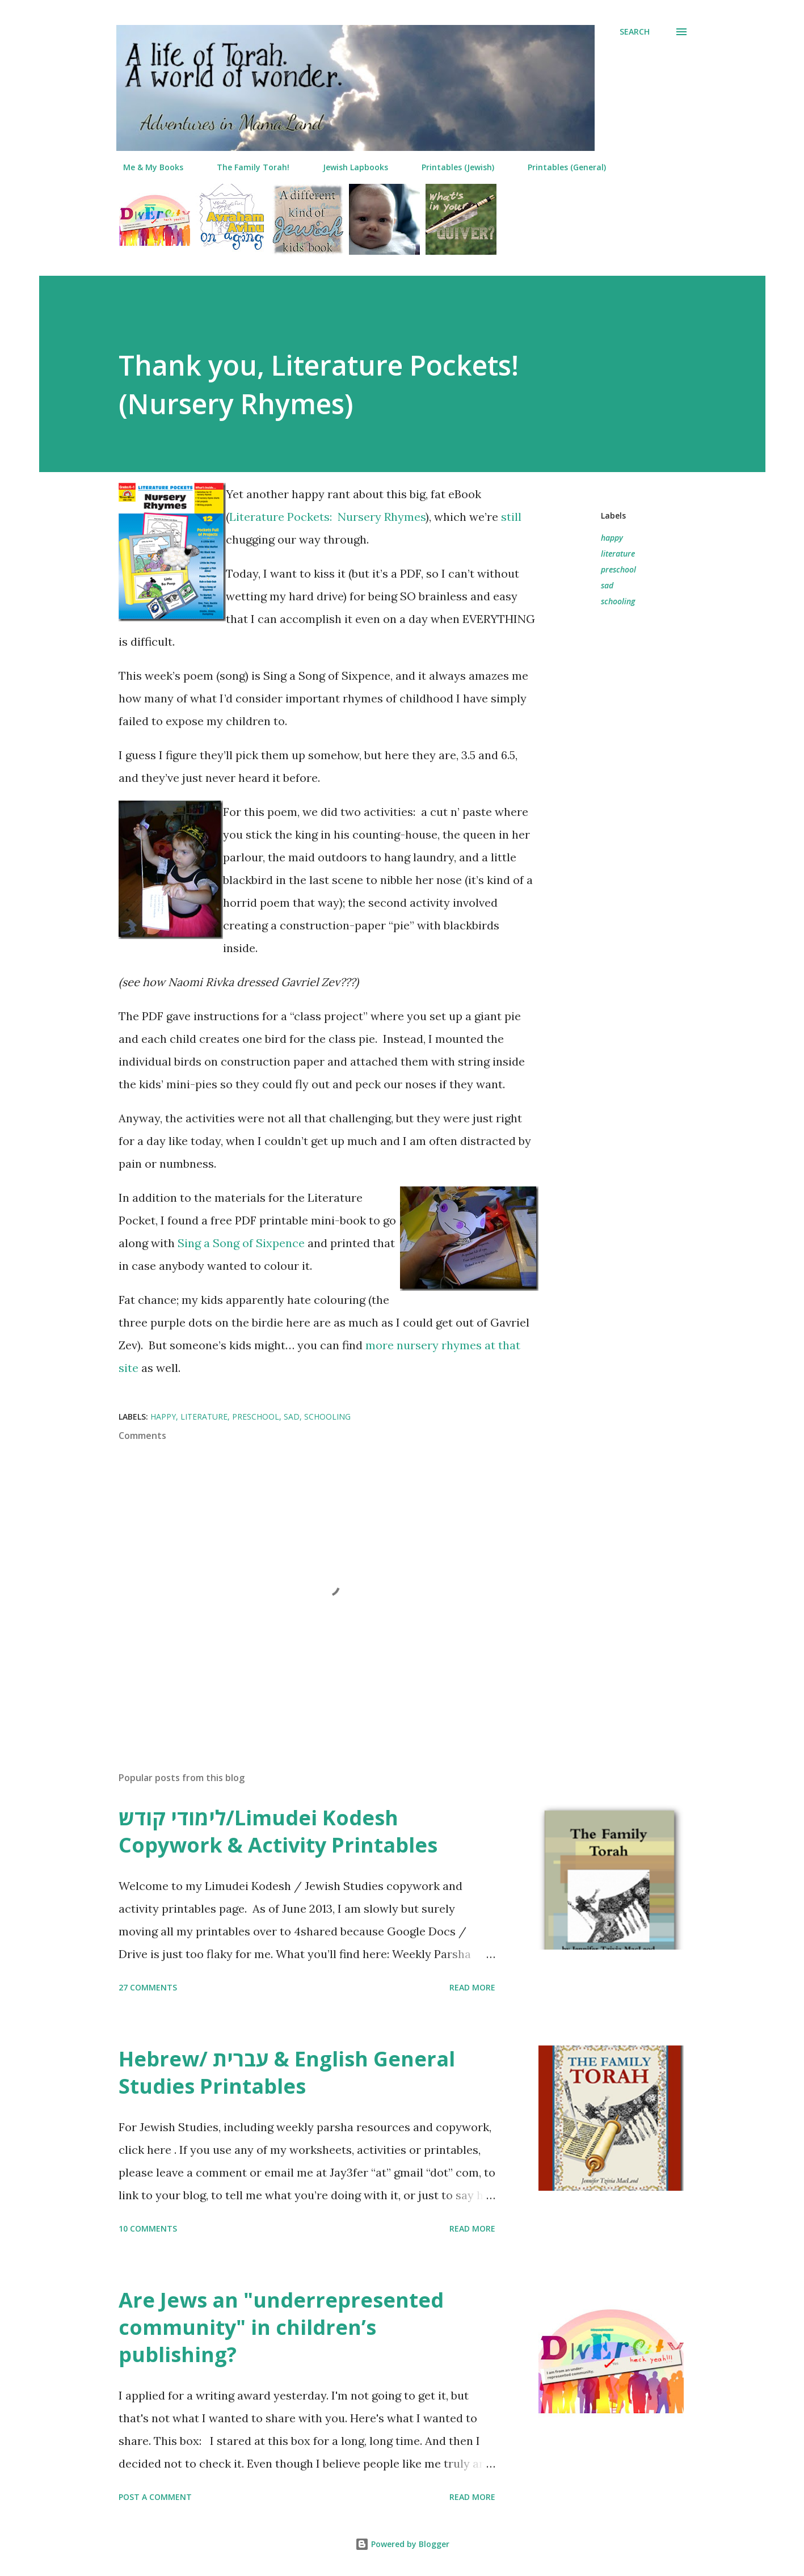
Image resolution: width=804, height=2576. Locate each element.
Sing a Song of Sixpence (241, 1243)
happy (612, 537)
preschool (618, 569)
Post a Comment (155, 2496)
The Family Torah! (246, 167)
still (511, 517)
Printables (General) (560, 167)
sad (607, 585)
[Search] (635, 32)
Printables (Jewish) (451, 167)
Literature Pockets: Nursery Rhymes (327, 517)
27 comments (148, 1987)
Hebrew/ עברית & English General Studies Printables (287, 2072)
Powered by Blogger (402, 2544)
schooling (618, 601)
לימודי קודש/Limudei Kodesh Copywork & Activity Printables (278, 1831)
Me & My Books (146, 167)
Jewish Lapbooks (348, 167)
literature (618, 553)
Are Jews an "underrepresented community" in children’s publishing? (281, 2327)
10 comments (148, 2228)
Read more (472, 1987)
